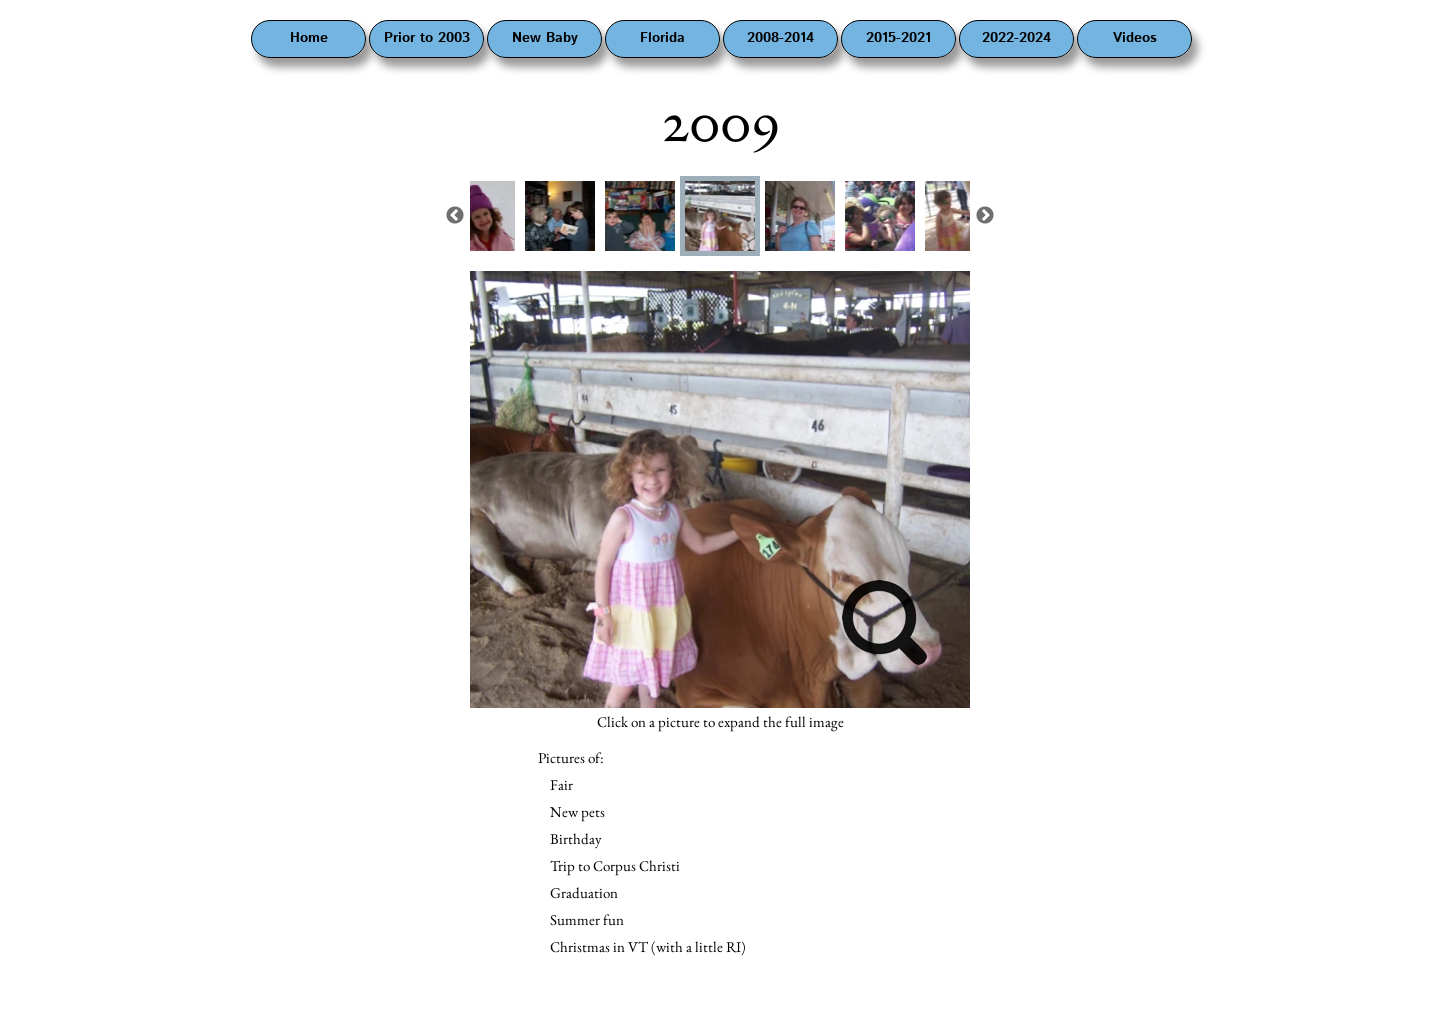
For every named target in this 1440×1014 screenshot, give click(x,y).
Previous (455, 216)
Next (985, 216)
